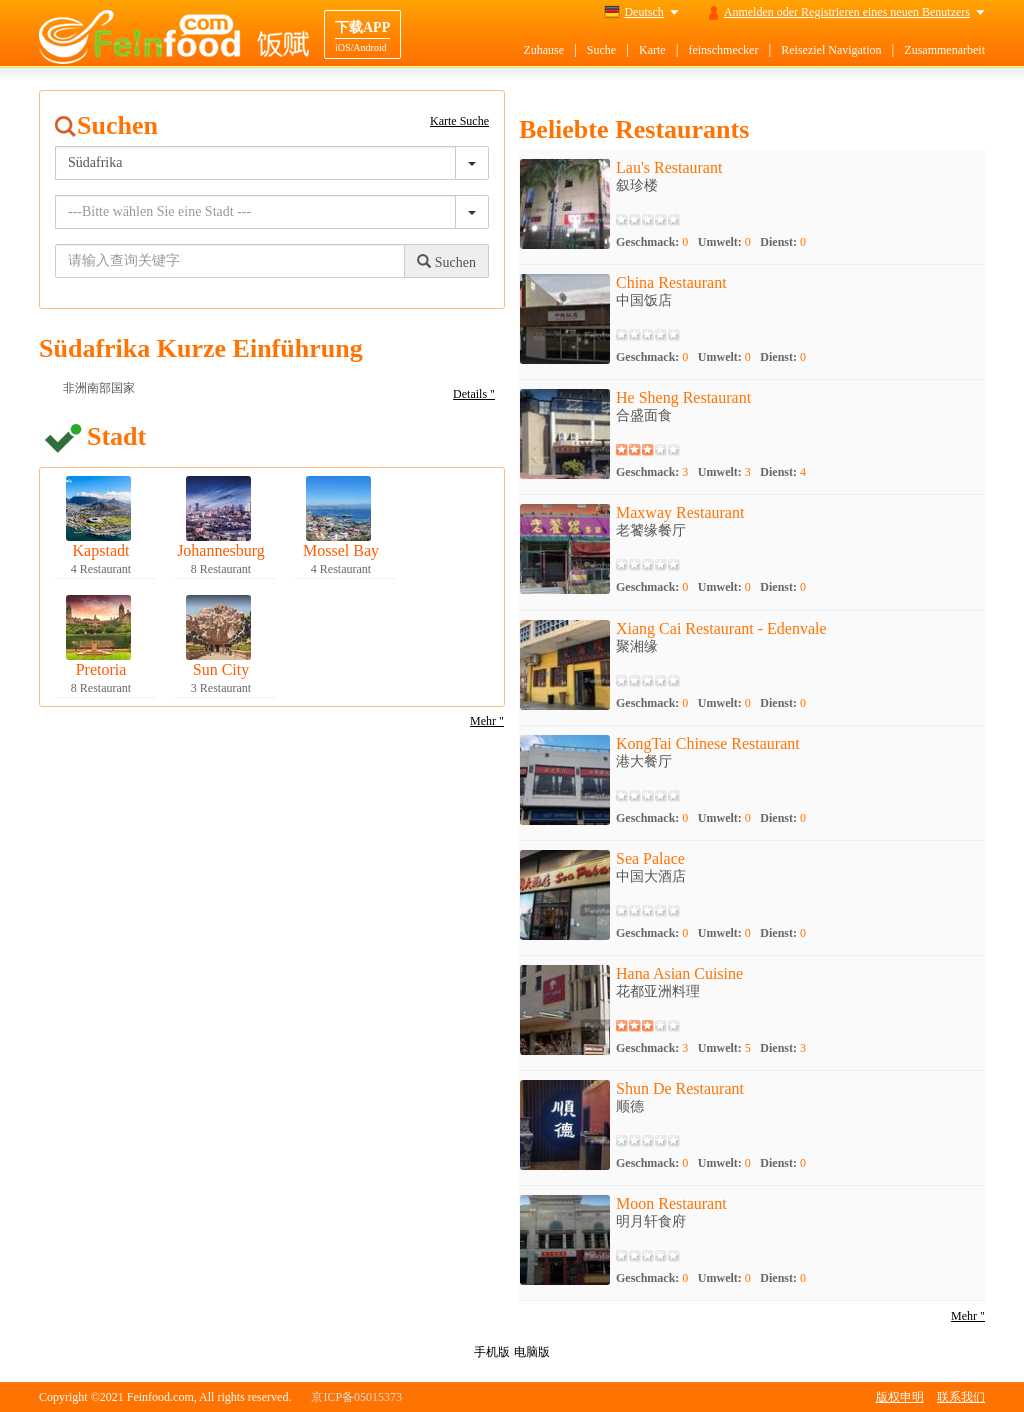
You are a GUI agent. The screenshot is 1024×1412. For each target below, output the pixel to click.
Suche (601, 50)
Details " (474, 394)
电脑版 (532, 1352)
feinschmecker (723, 50)
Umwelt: (724, 242)
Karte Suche (459, 121)
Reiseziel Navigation (831, 50)
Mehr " (487, 721)
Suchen (446, 262)
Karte (652, 50)
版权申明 (900, 1397)
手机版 (492, 1352)
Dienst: (783, 242)
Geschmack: (652, 242)
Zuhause (543, 50)
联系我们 (961, 1397)
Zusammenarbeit (944, 50)
